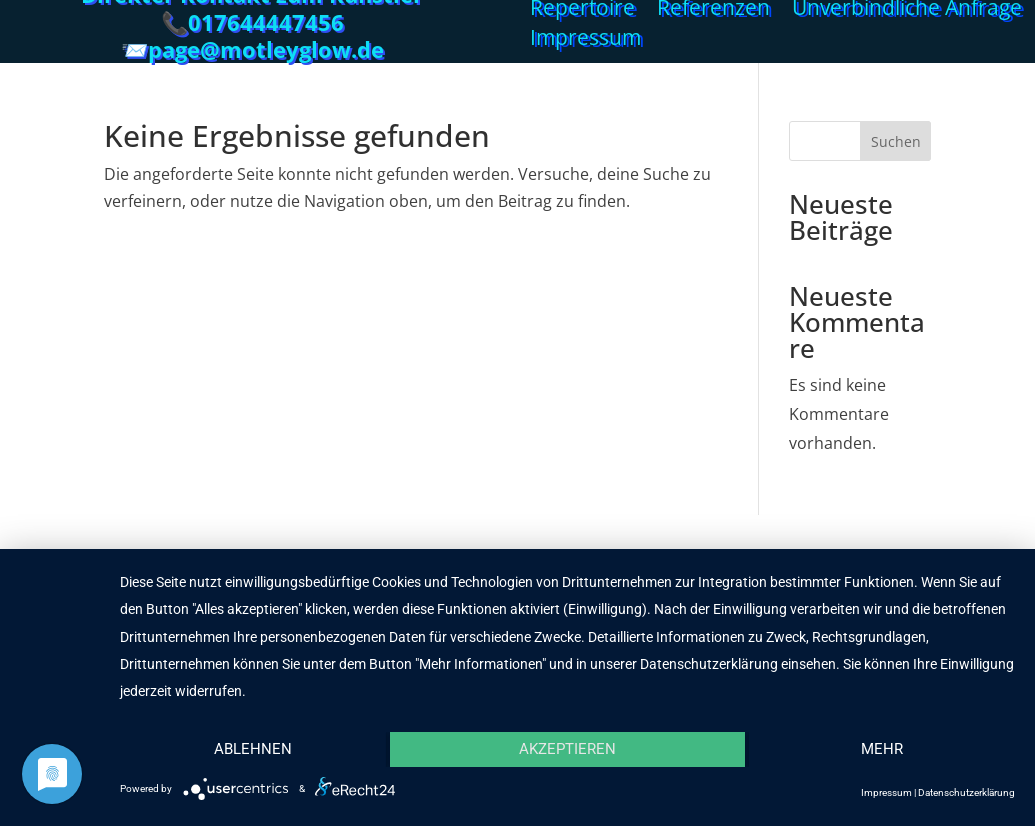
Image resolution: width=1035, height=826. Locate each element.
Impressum (585, 40)
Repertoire (582, 10)
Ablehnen (253, 749)
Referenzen (713, 10)
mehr (882, 749)
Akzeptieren (567, 749)
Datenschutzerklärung (966, 792)
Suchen (896, 141)
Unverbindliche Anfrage (907, 10)
